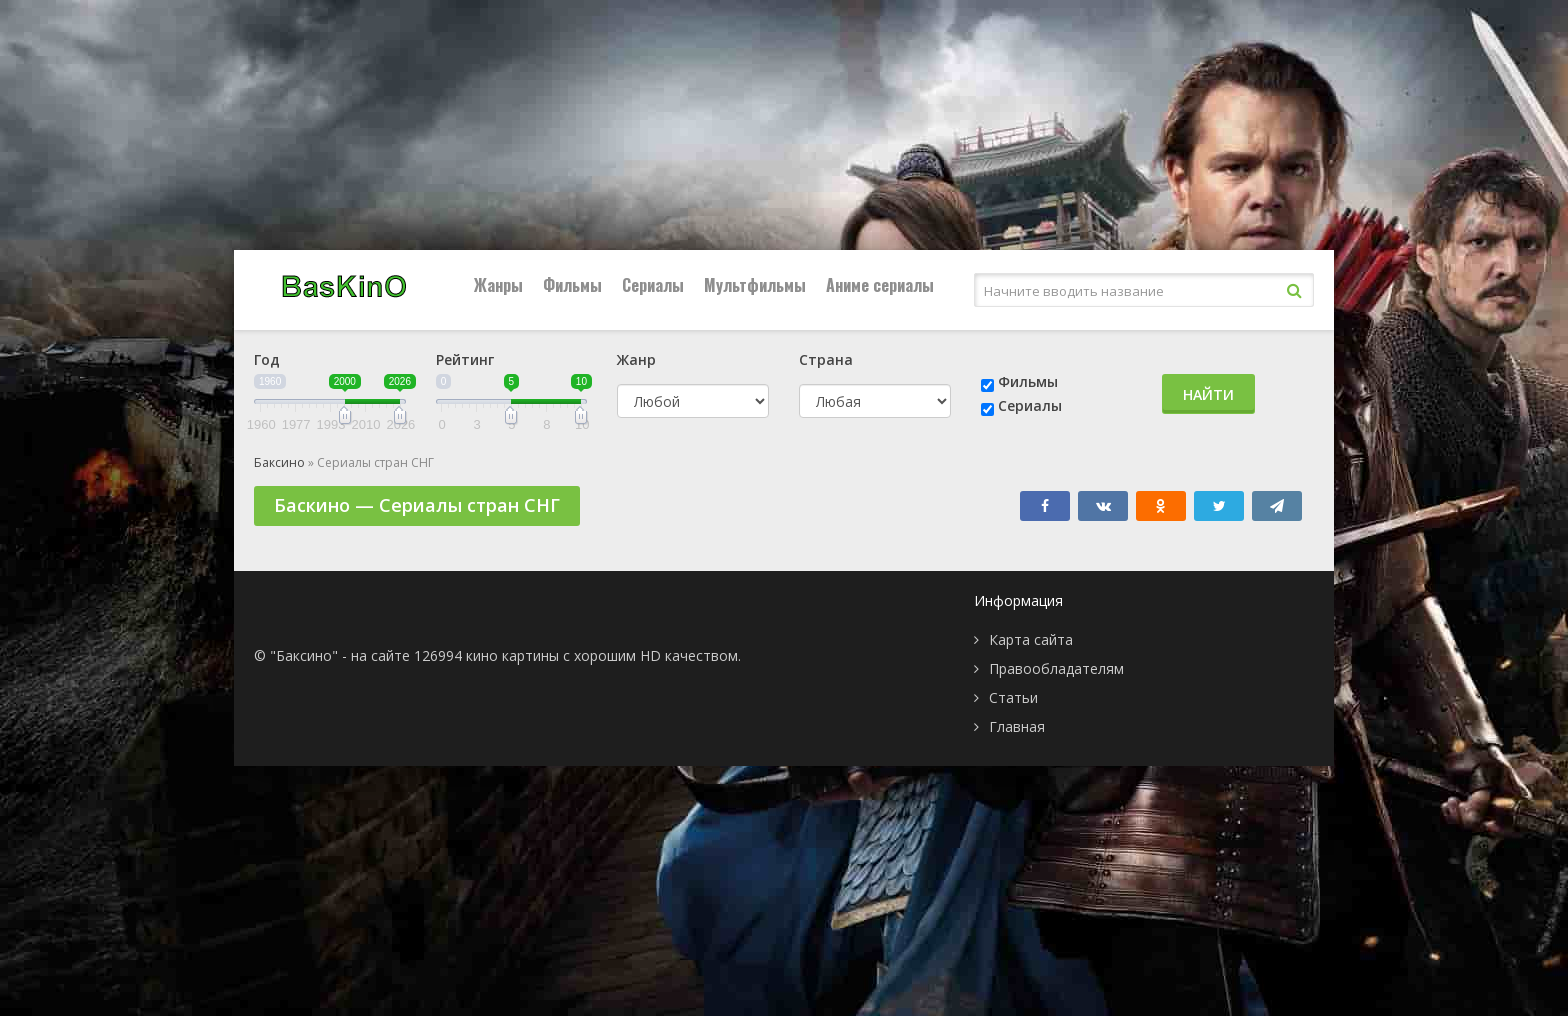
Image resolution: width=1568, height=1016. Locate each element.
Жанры (498, 285)
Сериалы (653, 285)
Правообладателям (1056, 668)
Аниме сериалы (880, 285)
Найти (1208, 394)
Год (267, 359)
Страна (826, 359)
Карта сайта (1031, 639)
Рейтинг (465, 359)
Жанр (636, 359)
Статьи (1013, 697)
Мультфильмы (755, 285)
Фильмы (572, 285)
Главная (1017, 726)
